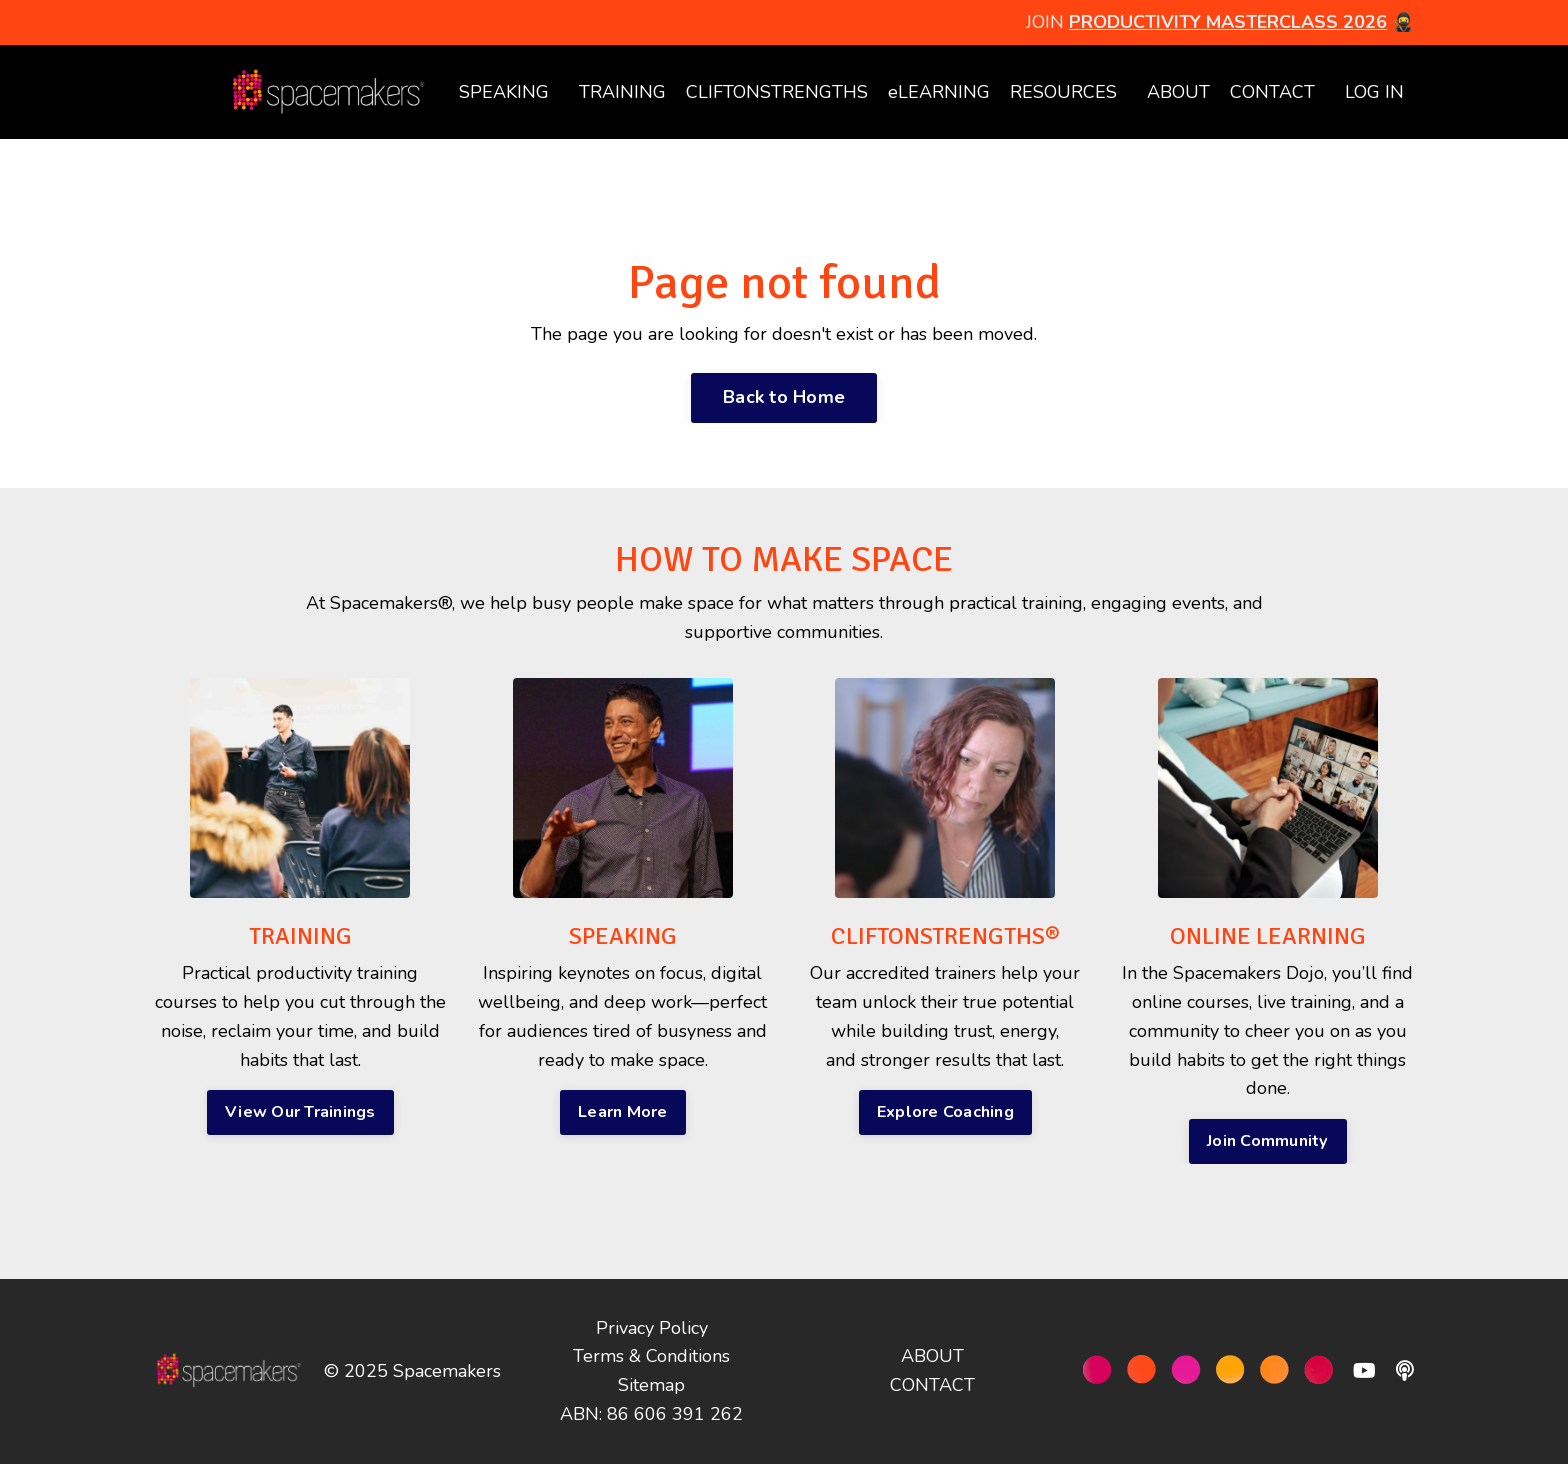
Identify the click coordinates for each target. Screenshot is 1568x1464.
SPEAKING (504, 92)
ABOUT (1178, 92)
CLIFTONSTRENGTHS (777, 92)
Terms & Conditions (651, 1356)
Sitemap (651, 1385)
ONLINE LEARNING (1268, 936)
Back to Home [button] (784, 397)
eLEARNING (939, 92)
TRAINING (622, 92)
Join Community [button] (1268, 1141)
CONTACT (1272, 92)
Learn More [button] (623, 1112)
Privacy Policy (652, 1328)
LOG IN (1374, 92)
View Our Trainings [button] (300, 1112)
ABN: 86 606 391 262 (651, 1414)
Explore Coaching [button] (945, 1112)
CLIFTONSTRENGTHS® (945, 936)
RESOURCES (1063, 92)
